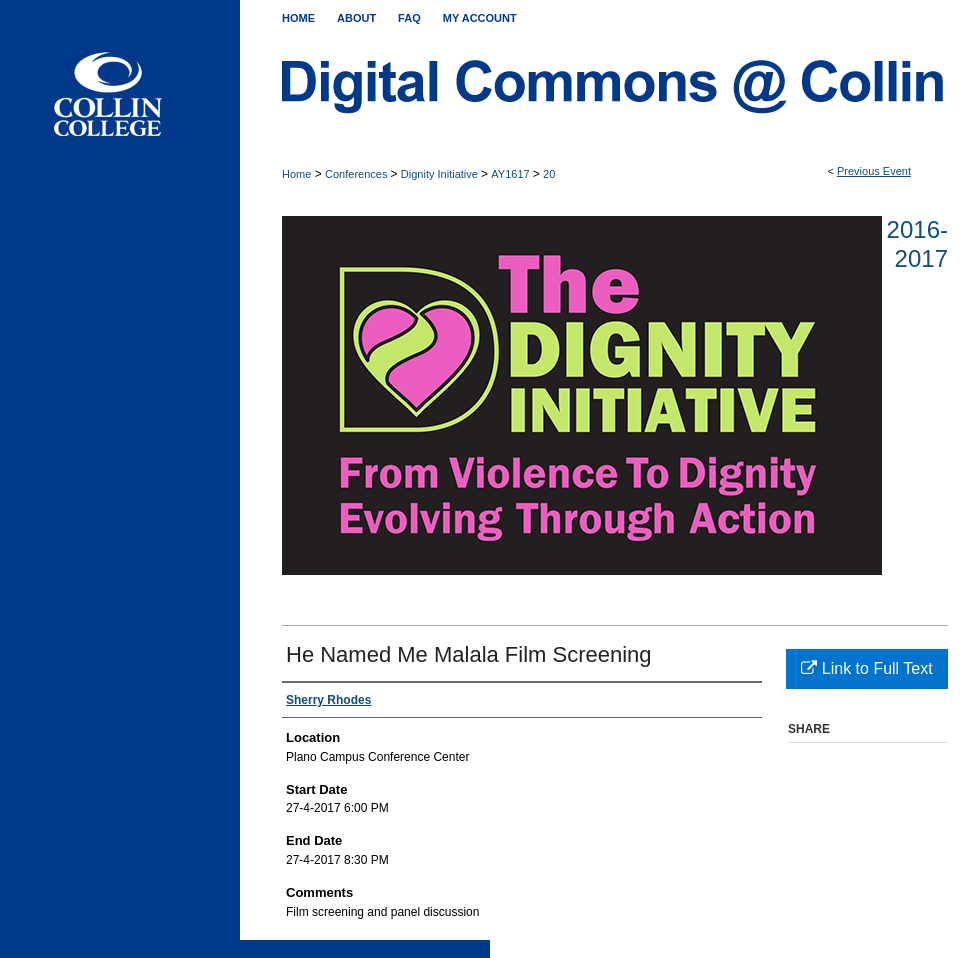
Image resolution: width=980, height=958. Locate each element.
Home (296, 174)
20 (549, 174)
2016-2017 (917, 244)
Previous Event (874, 171)
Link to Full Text (866, 668)
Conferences (357, 174)
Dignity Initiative (441, 174)
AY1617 (511, 174)
